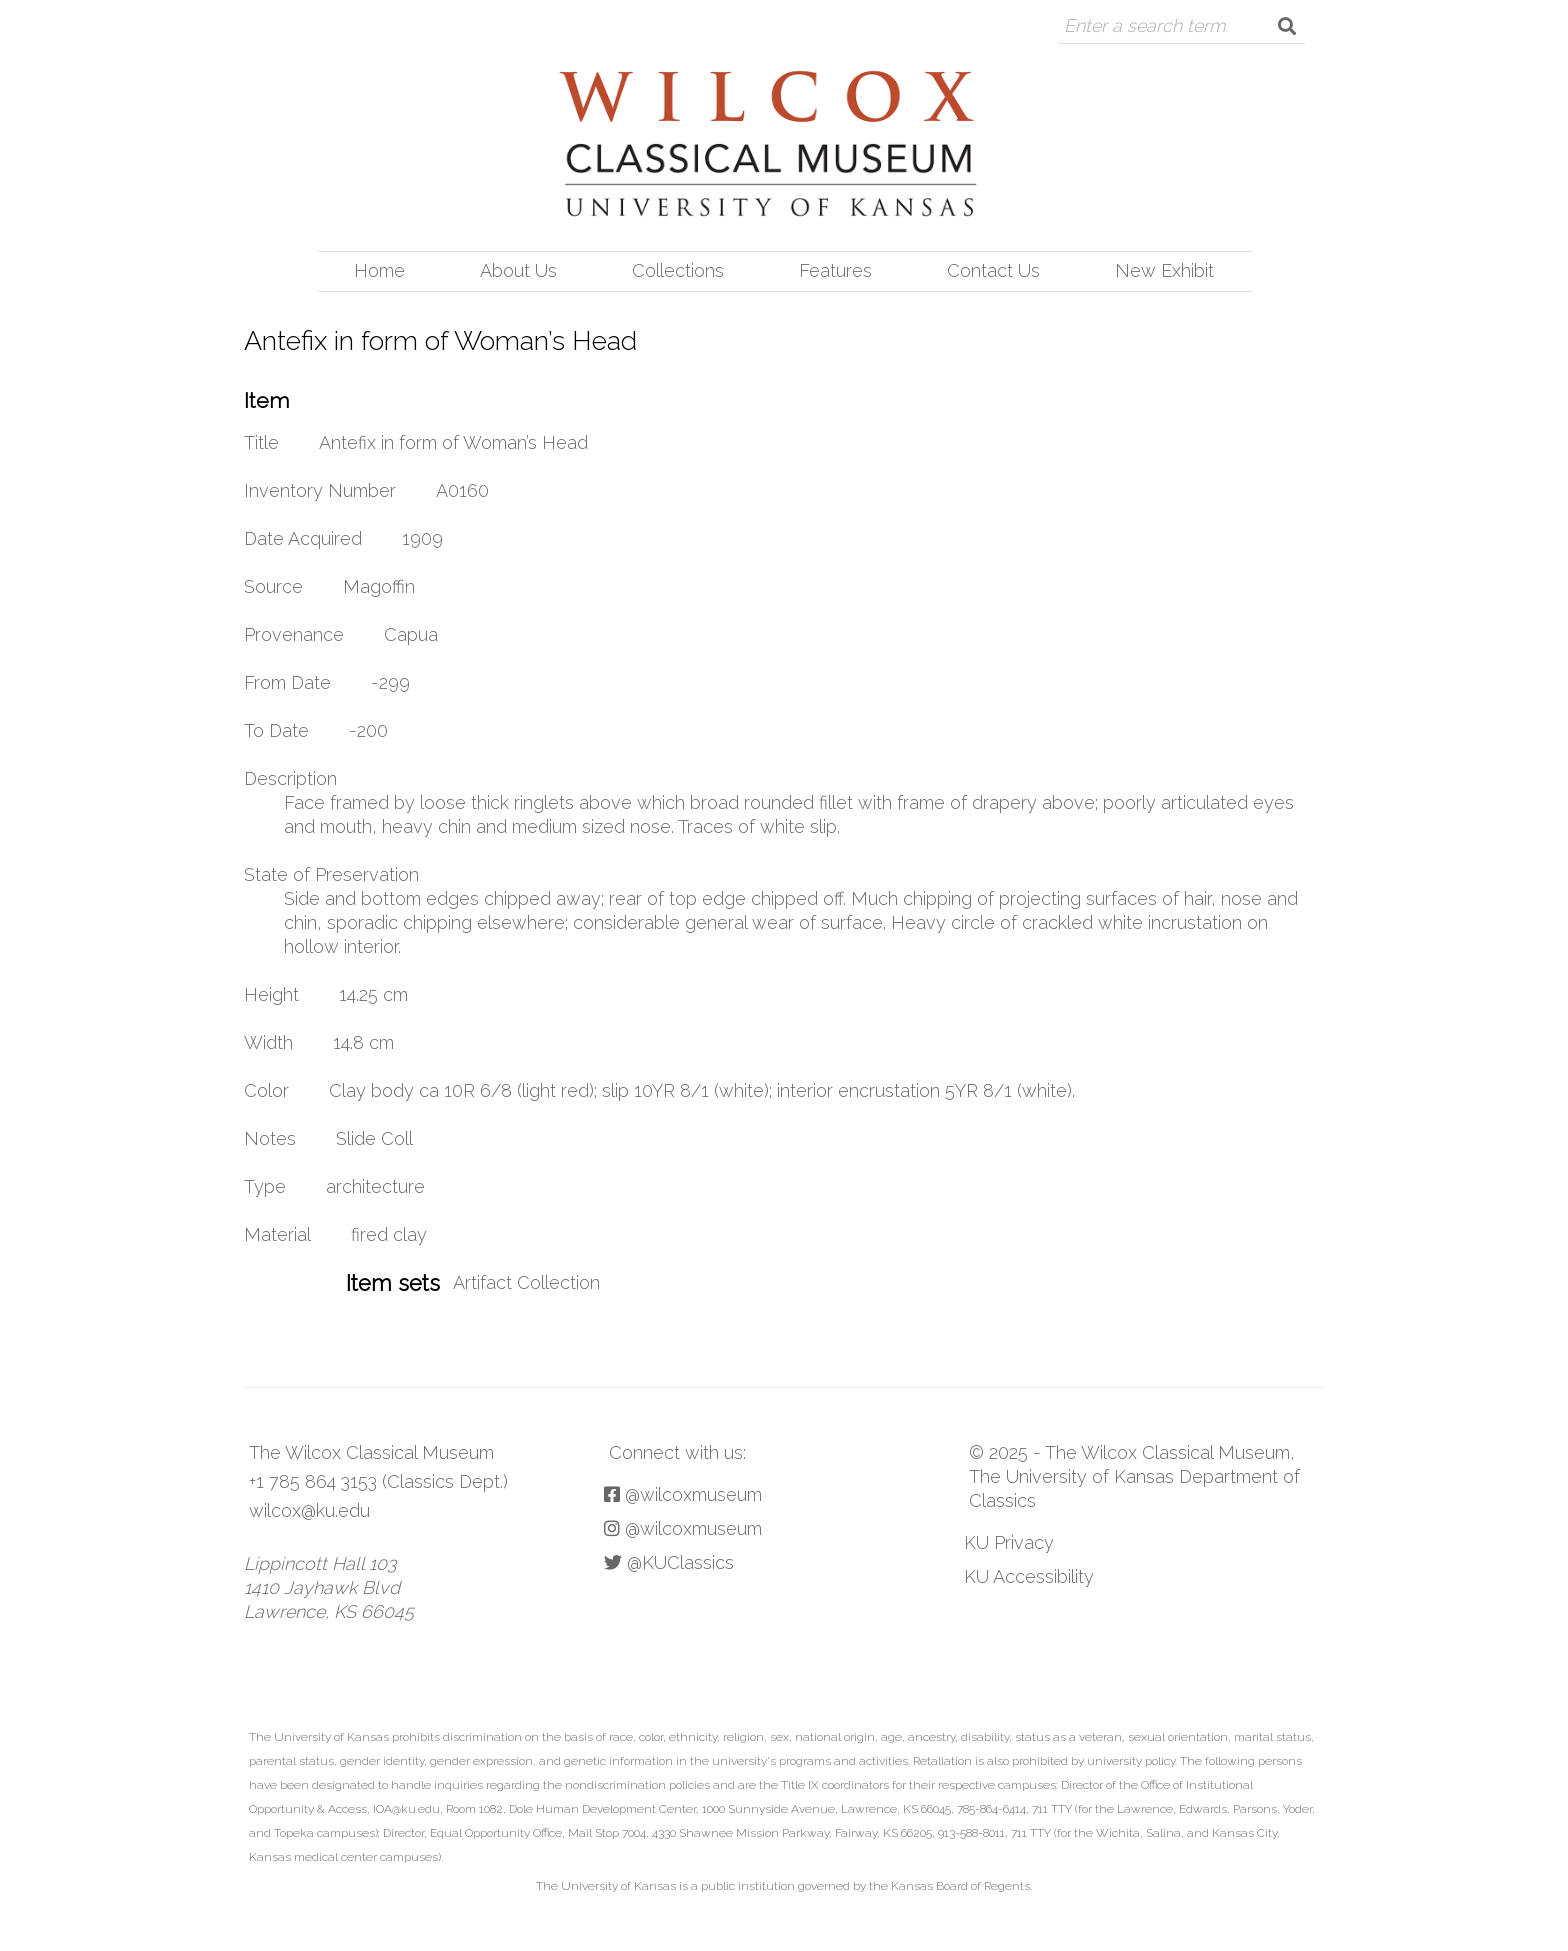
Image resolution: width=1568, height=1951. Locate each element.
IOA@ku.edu (406, 1809)
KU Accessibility (1029, 1576)
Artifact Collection (526, 1282)
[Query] (1163, 26)
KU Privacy (1009, 1542)
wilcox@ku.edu (309, 1510)
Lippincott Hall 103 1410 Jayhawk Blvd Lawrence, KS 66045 (329, 1587)
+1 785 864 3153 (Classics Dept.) (378, 1481)
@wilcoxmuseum (683, 1494)
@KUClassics (669, 1562)
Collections (678, 270)
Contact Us (993, 270)
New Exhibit (1164, 270)
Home (379, 270)
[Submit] (1287, 26)
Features (835, 270)
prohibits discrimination (457, 1737)
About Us (518, 270)
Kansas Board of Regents (960, 1886)
